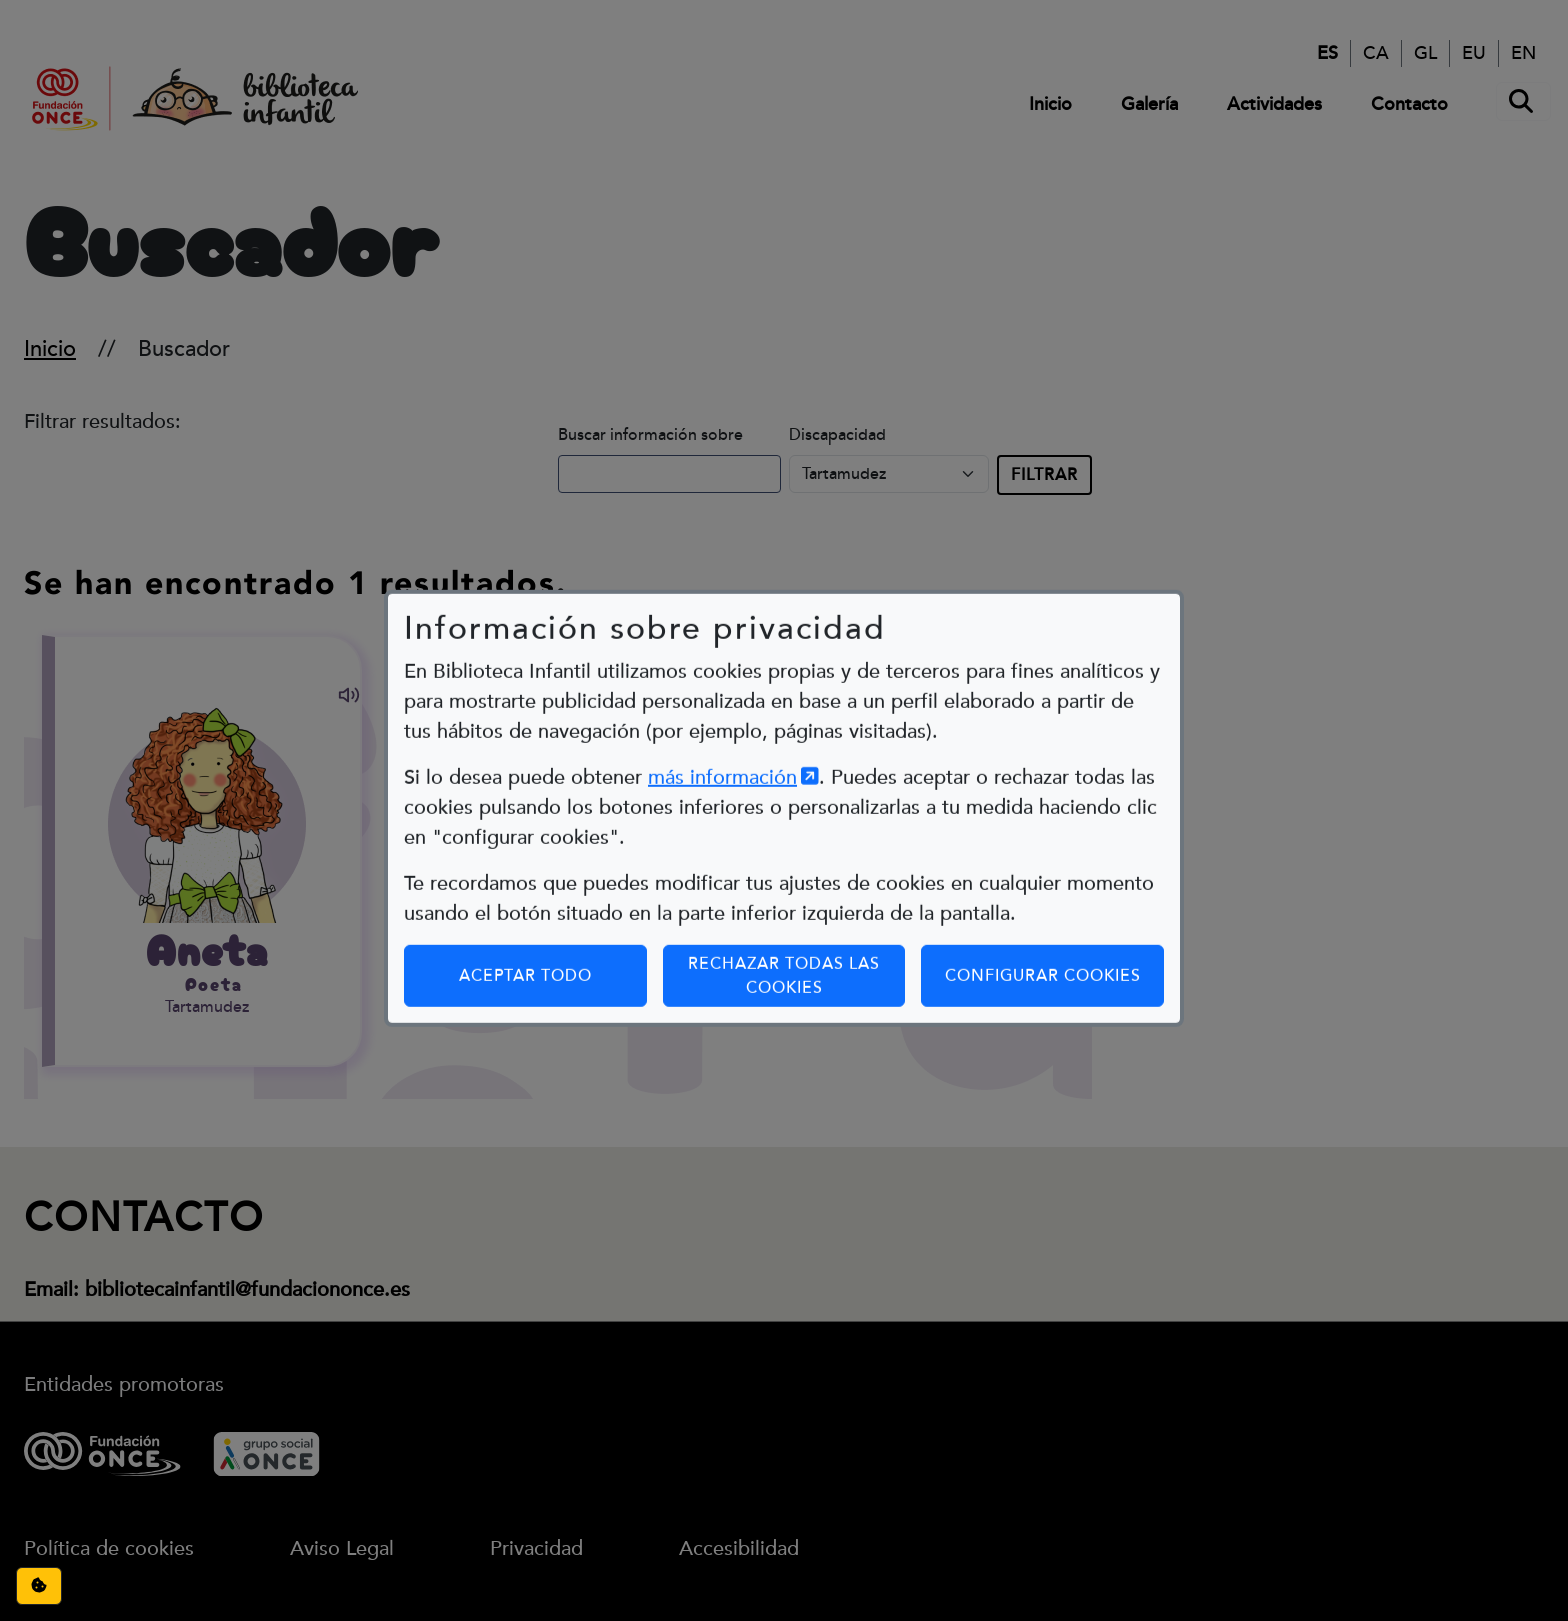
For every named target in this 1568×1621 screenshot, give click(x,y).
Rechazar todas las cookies (784, 937)
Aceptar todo (525, 937)
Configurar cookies (1054, 936)
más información (733, 739)
